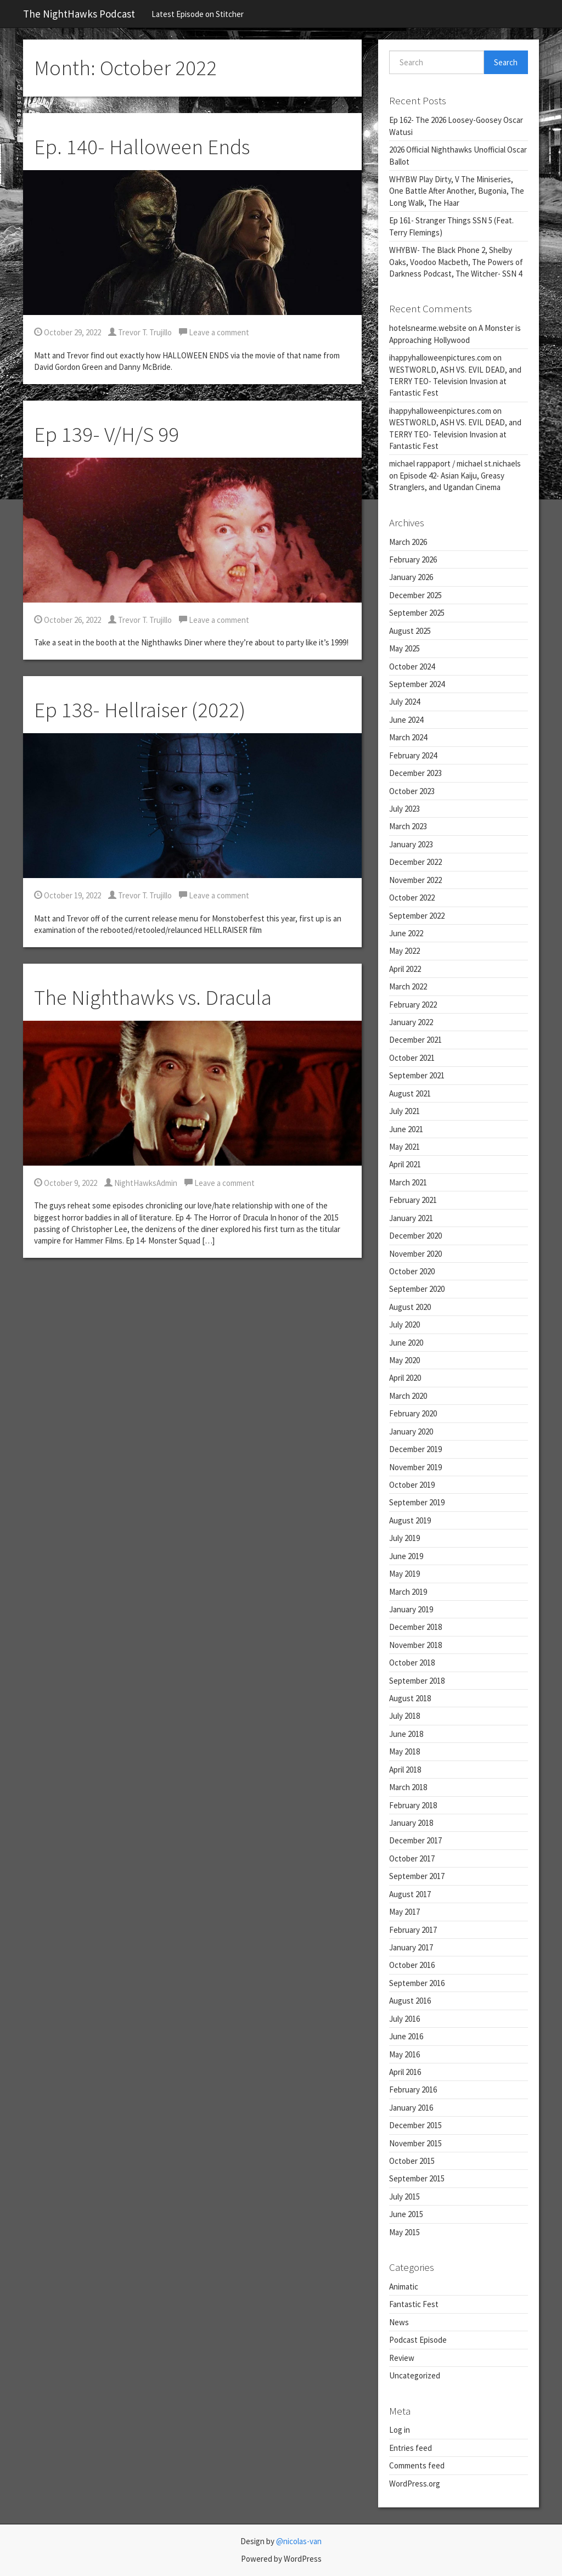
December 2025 (415, 595)
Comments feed (417, 2465)
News (399, 2322)
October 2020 (412, 1271)
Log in (399, 2430)
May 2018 (404, 1751)
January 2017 (411, 1947)
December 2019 (415, 1449)
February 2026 (413, 559)
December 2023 (415, 773)
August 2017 (410, 1894)
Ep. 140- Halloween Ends (142, 146)
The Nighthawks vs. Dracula (153, 997)
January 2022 (411, 1022)
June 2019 (406, 1556)
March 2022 (408, 986)
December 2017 (415, 1840)
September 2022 (417, 915)
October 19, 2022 (67, 895)
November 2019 (415, 1467)
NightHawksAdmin (140, 1183)
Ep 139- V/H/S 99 (106, 434)
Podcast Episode (418, 2340)
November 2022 (415, 880)
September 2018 (417, 1680)
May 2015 (404, 2232)
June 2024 (406, 720)
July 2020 (404, 1324)
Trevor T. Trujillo (140, 332)
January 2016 (411, 2107)
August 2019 (410, 1520)
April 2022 (405, 969)
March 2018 (408, 1787)
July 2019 (404, 1538)
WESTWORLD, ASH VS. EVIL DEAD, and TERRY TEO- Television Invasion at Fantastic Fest (455, 381)
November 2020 (415, 1253)
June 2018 (406, 1734)
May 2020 (404, 1360)
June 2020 (406, 1342)
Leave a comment (214, 332)
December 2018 (415, 1627)
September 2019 (417, 1502)
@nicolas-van (299, 2541)
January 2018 (411, 1823)
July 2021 (404, 1111)
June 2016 (406, 2036)
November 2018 (415, 1645)
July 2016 (404, 2018)
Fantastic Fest (414, 2304)
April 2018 (405, 1769)
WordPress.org (414, 2483)
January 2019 (411, 1609)
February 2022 (413, 1004)
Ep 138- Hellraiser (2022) (139, 709)
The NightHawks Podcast (79, 13)
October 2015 (412, 2161)
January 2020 (411, 1431)
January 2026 (411, 577)
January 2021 (411, 1218)
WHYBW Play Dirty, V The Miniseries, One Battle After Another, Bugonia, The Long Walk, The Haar (456, 191)
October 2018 (412, 1662)
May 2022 (404, 951)
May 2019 (404, 1573)
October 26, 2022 (67, 620)
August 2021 (410, 1093)
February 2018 (413, 1805)
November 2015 (415, 2143)
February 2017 (413, 1930)
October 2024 (412, 666)
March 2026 (408, 542)
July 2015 (404, 2196)
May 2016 (404, 2054)
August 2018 (410, 1698)
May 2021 (404, 1146)
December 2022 (415, 862)
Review (401, 2358)
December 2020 (415, 1235)
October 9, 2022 (65, 1183)
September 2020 (417, 1289)
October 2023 (412, 791)
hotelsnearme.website (428, 328)
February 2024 (413, 755)
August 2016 (410, 2000)
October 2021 (412, 1058)
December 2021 (415, 1039)
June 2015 (406, 2214)
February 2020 (413, 1413)
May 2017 (404, 1911)
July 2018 (404, 1716)
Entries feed (410, 2448)
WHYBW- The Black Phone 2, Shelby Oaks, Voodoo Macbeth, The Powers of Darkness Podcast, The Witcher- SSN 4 (456, 262)
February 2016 (413, 2089)
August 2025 (410, 631)
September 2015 (417, 2178)
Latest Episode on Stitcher (197, 14)
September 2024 (417, 684)
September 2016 (417, 1983)
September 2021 (417, 1075)
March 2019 (408, 1592)
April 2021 (405, 1164)
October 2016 (412, 1965)
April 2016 (405, 2072)
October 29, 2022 (67, 332)
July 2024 (404, 701)
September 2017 (417, 1876)
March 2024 (408, 737)
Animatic (403, 2286)
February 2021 (413, 1200)
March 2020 (408, 1396)
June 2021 (406, 1129)
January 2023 (411, 844)
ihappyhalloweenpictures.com (440, 357)
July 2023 (404, 808)
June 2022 (406, 933)
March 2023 (408, 826)
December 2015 (415, 2125)
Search (506, 62)
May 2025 (404, 648)
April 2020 (405, 1378)
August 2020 (410, 1307)
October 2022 (412, 897)
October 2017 (412, 1858)
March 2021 (408, 1182)
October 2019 (412, 1485)
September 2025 (417, 613)
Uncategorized (414, 2375)
